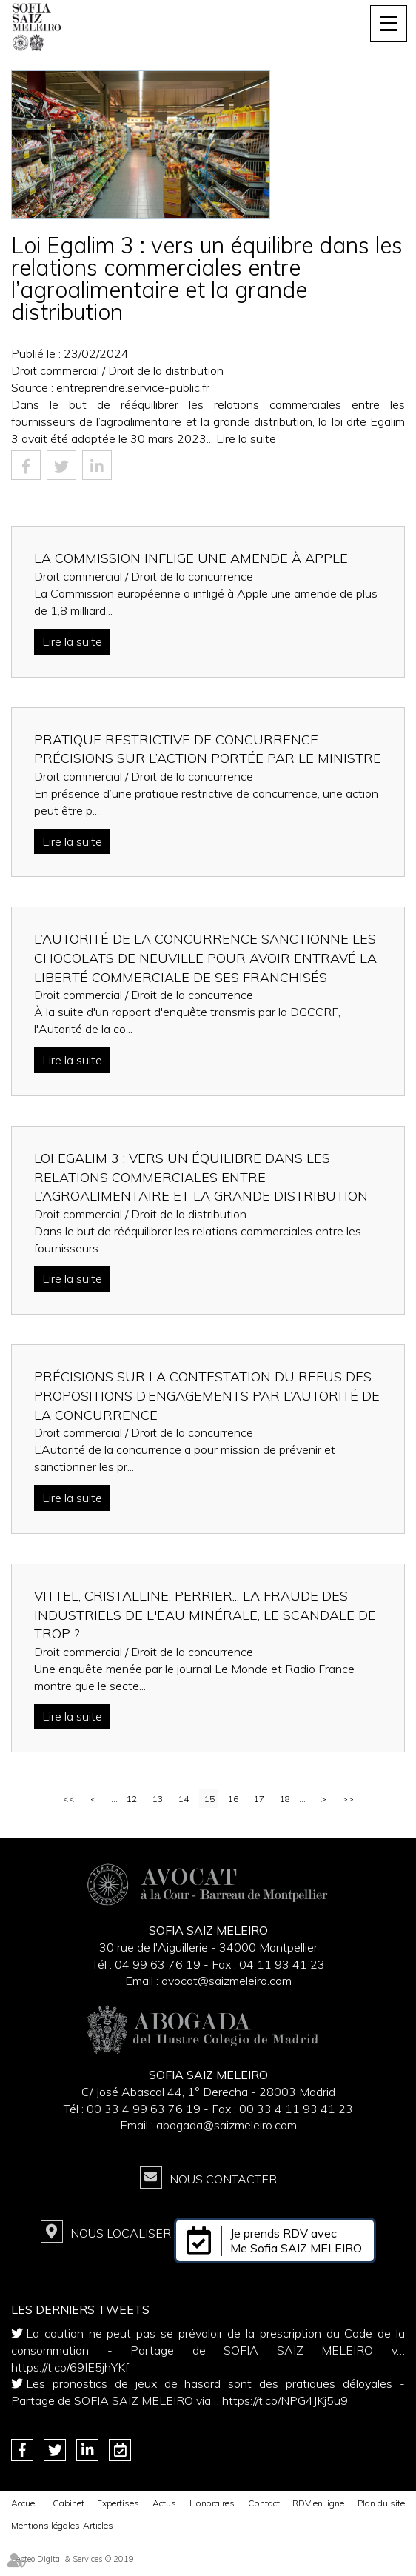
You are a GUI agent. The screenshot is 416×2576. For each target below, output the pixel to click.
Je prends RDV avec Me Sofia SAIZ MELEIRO (296, 2240)
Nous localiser (120, 2233)
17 (259, 1798)
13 (157, 1798)
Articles (98, 2525)
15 (209, 1798)
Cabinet (68, 2503)
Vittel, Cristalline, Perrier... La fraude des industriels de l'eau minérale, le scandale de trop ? (205, 1614)
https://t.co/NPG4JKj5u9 (285, 2400)
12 (132, 1798)
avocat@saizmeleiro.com (226, 1980)
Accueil (25, 2503)
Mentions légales (45, 2525)
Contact (264, 2503)
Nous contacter (223, 2179)
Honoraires (212, 2503)
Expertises (118, 2503)
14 (183, 1798)
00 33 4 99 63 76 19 (145, 2108)
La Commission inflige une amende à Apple (191, 558)
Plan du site (381, 2503)
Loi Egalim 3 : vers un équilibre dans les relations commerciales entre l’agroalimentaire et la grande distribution (201, 1176)
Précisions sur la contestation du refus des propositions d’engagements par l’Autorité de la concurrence (207, 1395)
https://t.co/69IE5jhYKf (70, 2367)
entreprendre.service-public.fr (132, 387)
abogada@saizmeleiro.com (226, 2125)
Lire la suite (246, 438)
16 (233, 1798)
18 (285, 1798)
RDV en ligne (318, 2503)
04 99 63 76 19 (158, 1964)
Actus (164, 2503)
